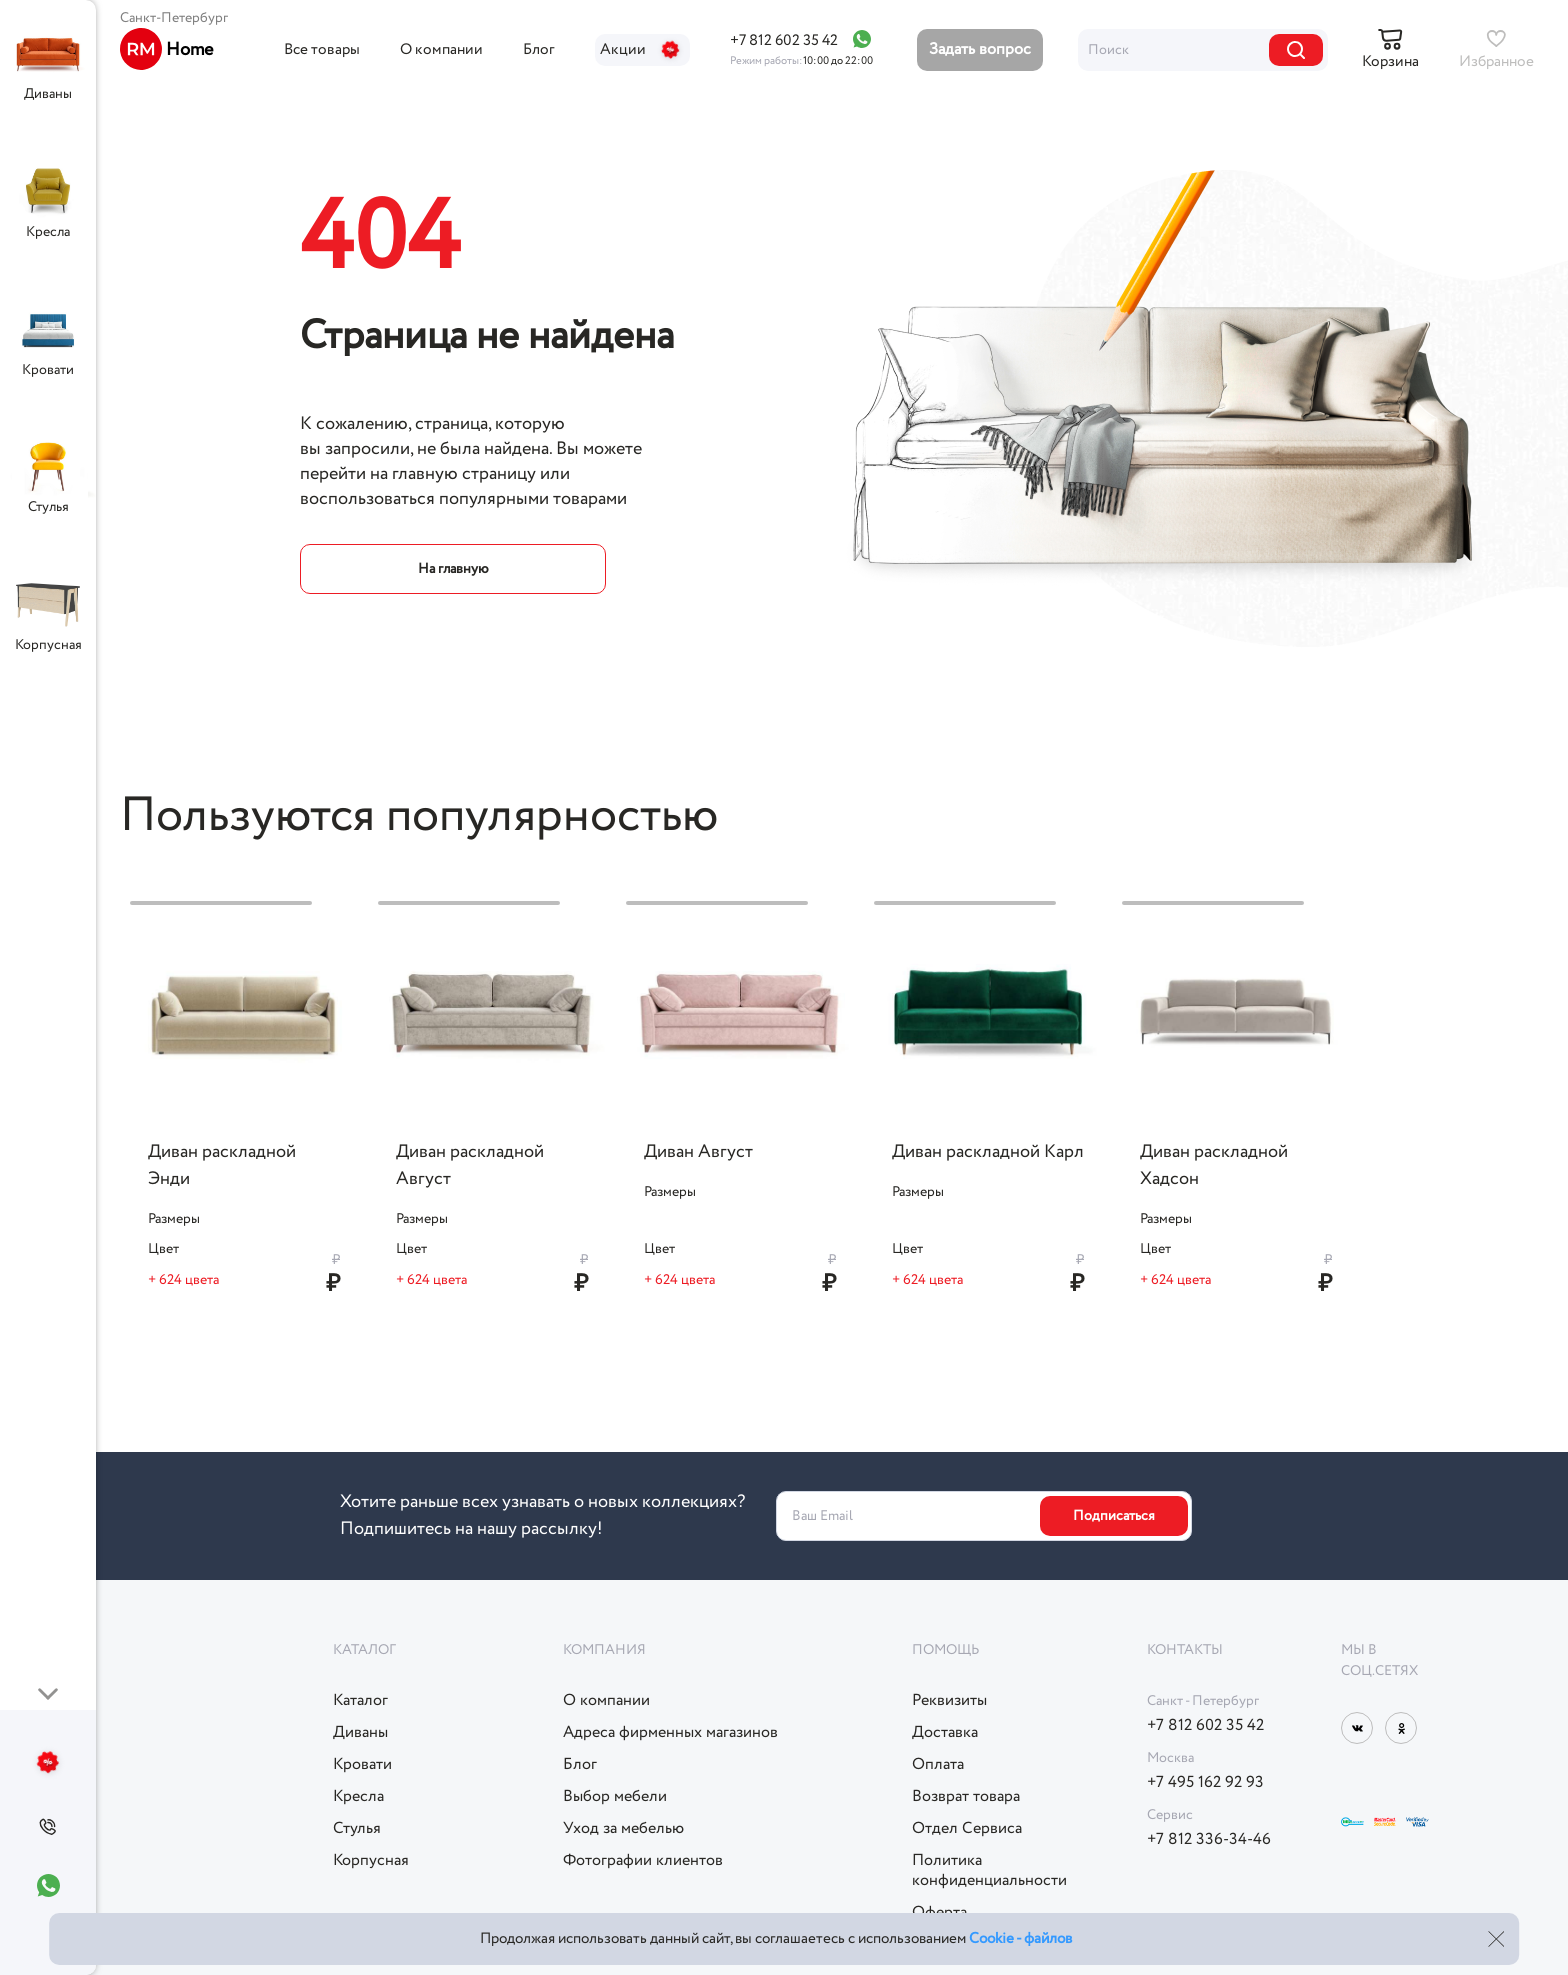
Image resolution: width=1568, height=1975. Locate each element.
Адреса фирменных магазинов (670, 1733)
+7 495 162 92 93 (1205, 1783)
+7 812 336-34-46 (1209, 1840)
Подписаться (1114, 1516)
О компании (441, 49)
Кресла (48, 232)
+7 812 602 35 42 (784, 41)
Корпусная (48, 645)
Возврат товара (966, 1797)
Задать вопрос (980, 49)
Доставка (945, 1733)
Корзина (1390, 62)
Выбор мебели (615, 1797)
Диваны (48, 94)
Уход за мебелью (623, 1829)
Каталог (360, 1701)
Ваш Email (822, 1516)
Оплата (938, 1765)
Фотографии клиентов (643, 1861)
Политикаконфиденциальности (989, 1871)
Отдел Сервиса (967, 1829)
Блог (539, 50)
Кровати (48, 370)
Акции (642, 50)
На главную (453, 569)
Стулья (48, 507)
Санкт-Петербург (174, 18)
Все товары (322, 50)
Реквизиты (949, 1701)
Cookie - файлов (1020, 1939)
